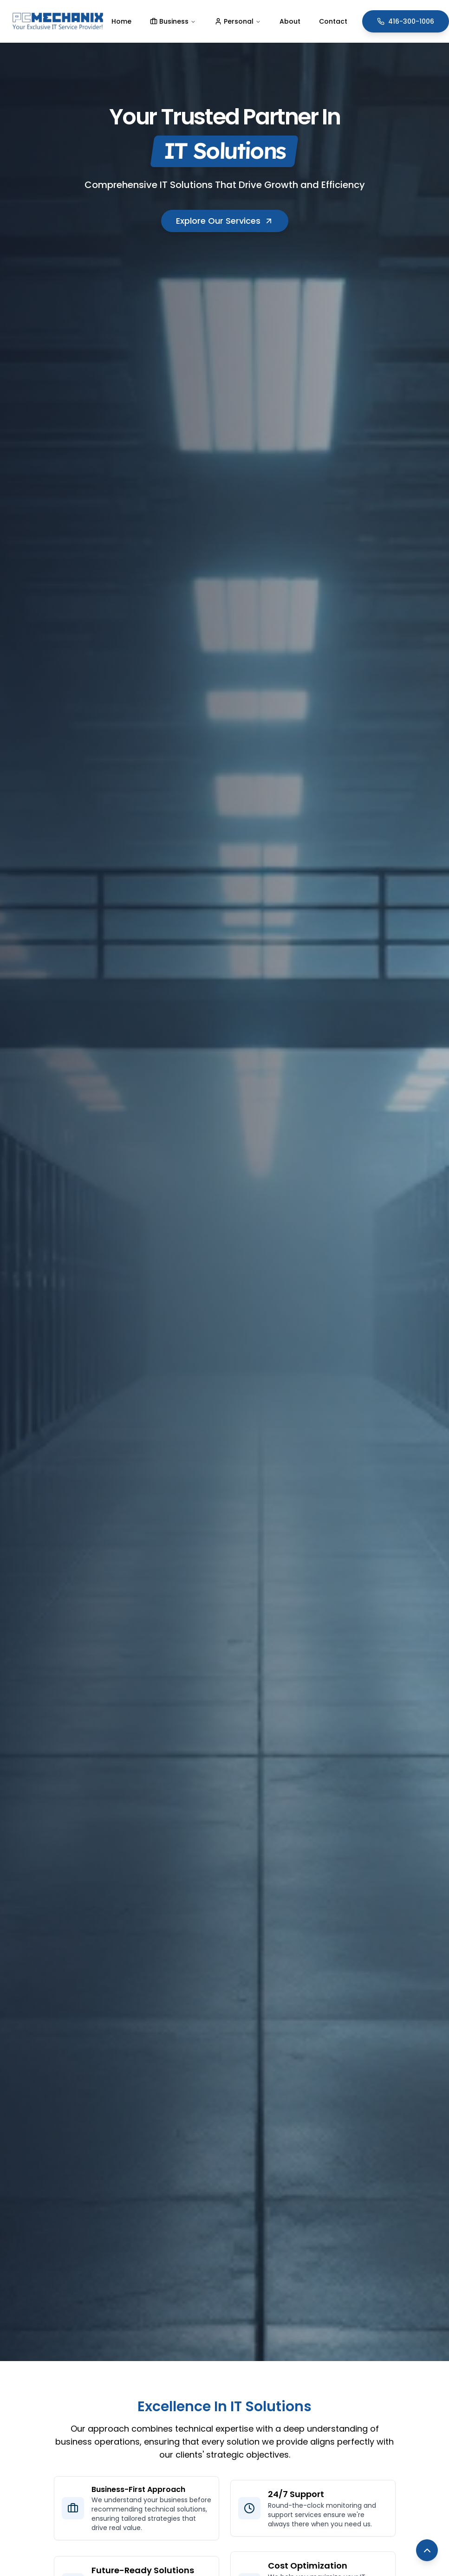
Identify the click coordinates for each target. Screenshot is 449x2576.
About (290, 21)
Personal (238, 21)
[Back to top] (427, 2550)
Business (173, 21)
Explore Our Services (224, 221)
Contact (333, 21)
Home (121, 21)
